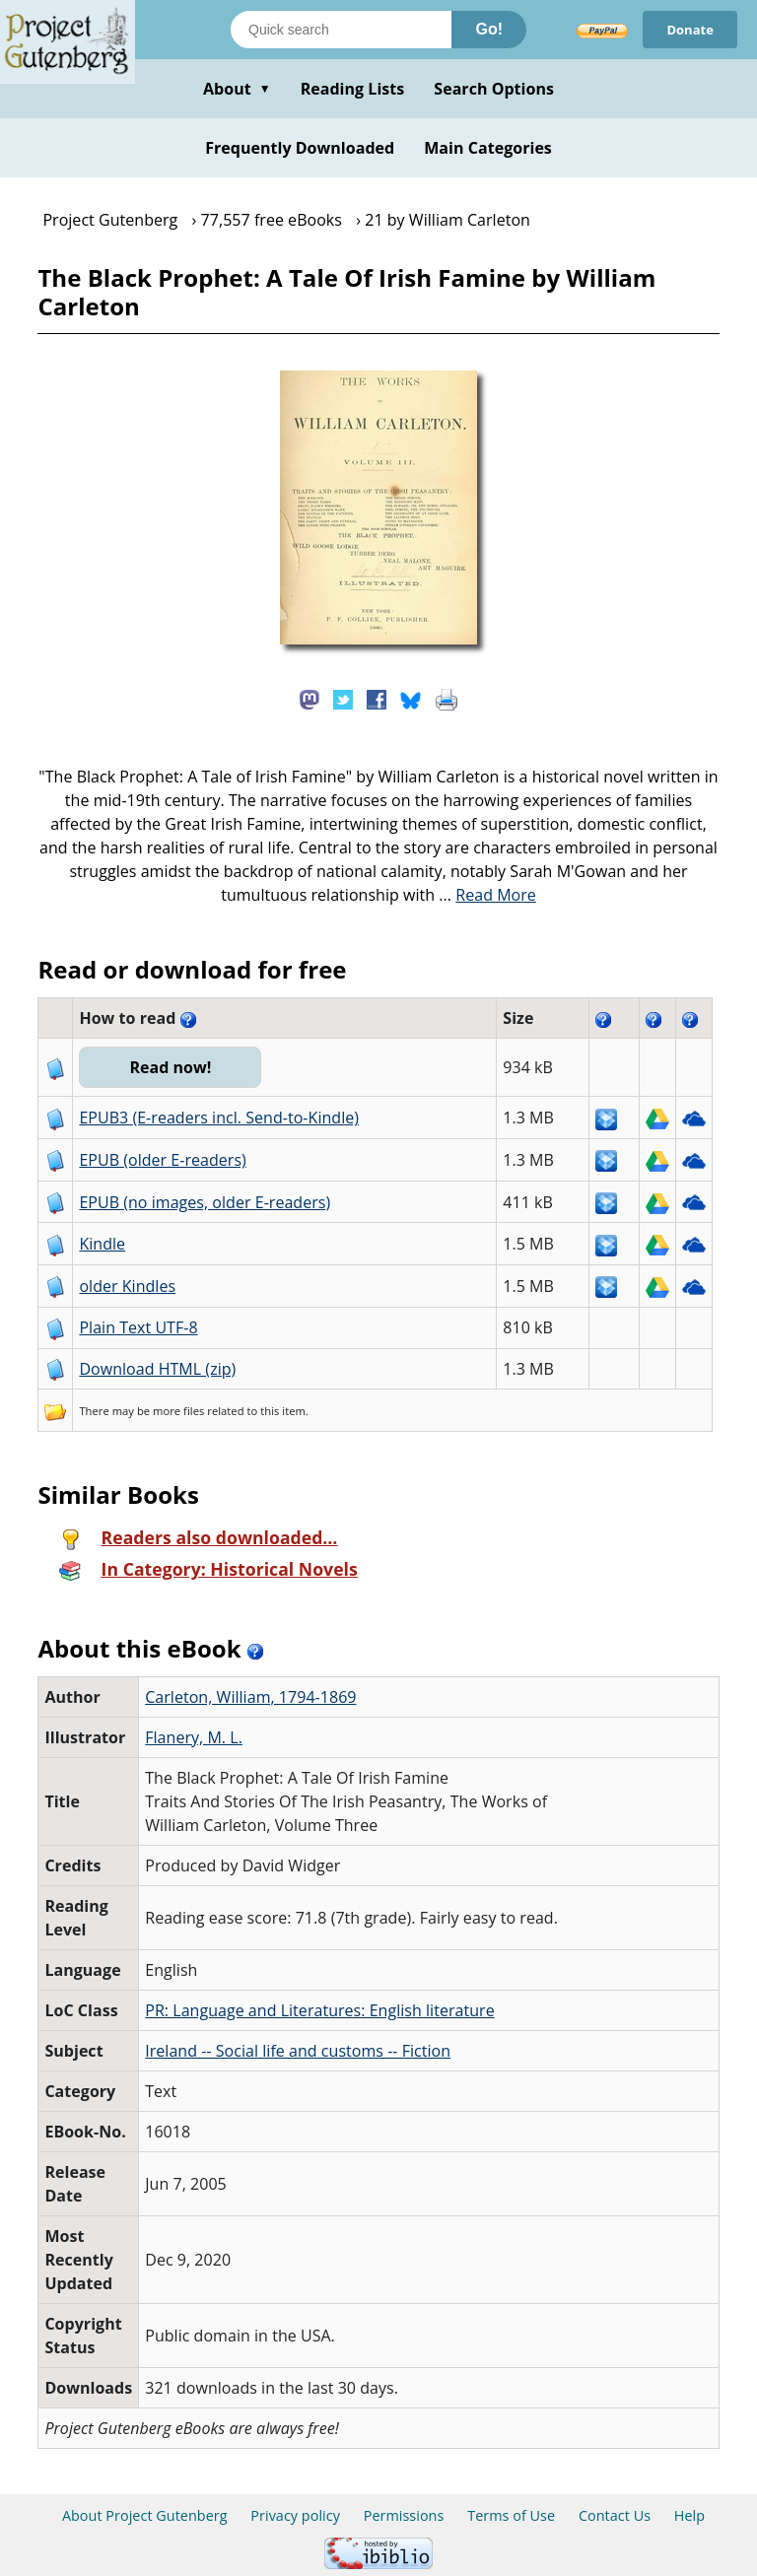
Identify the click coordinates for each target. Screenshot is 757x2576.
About (237, 89)
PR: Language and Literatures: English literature (319, 2010)
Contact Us (615, 2515)
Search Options (494, 89)
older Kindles (127, 1286)
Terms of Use (511, 2515)
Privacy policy (295, 2515)
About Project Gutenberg (145, 2515)
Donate (690, 29)
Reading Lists (353, 89)
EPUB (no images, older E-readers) (204, 1202)
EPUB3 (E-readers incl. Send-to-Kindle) (219, 1117)
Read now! (170, 1067)
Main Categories (488, 148)
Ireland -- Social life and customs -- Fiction (297, 2051)
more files (178, 1410)
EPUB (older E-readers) (162, 1160)
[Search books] (341, 29)
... (487, 895)
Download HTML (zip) (157, 1369)
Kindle (102, 1243)
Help (689, 2515)
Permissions (404, 2515)
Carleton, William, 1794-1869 (250, 1697)
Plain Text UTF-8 (138, 1327)
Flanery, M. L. (193, 1737)
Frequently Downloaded (299, 148)
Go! (489, 29)
